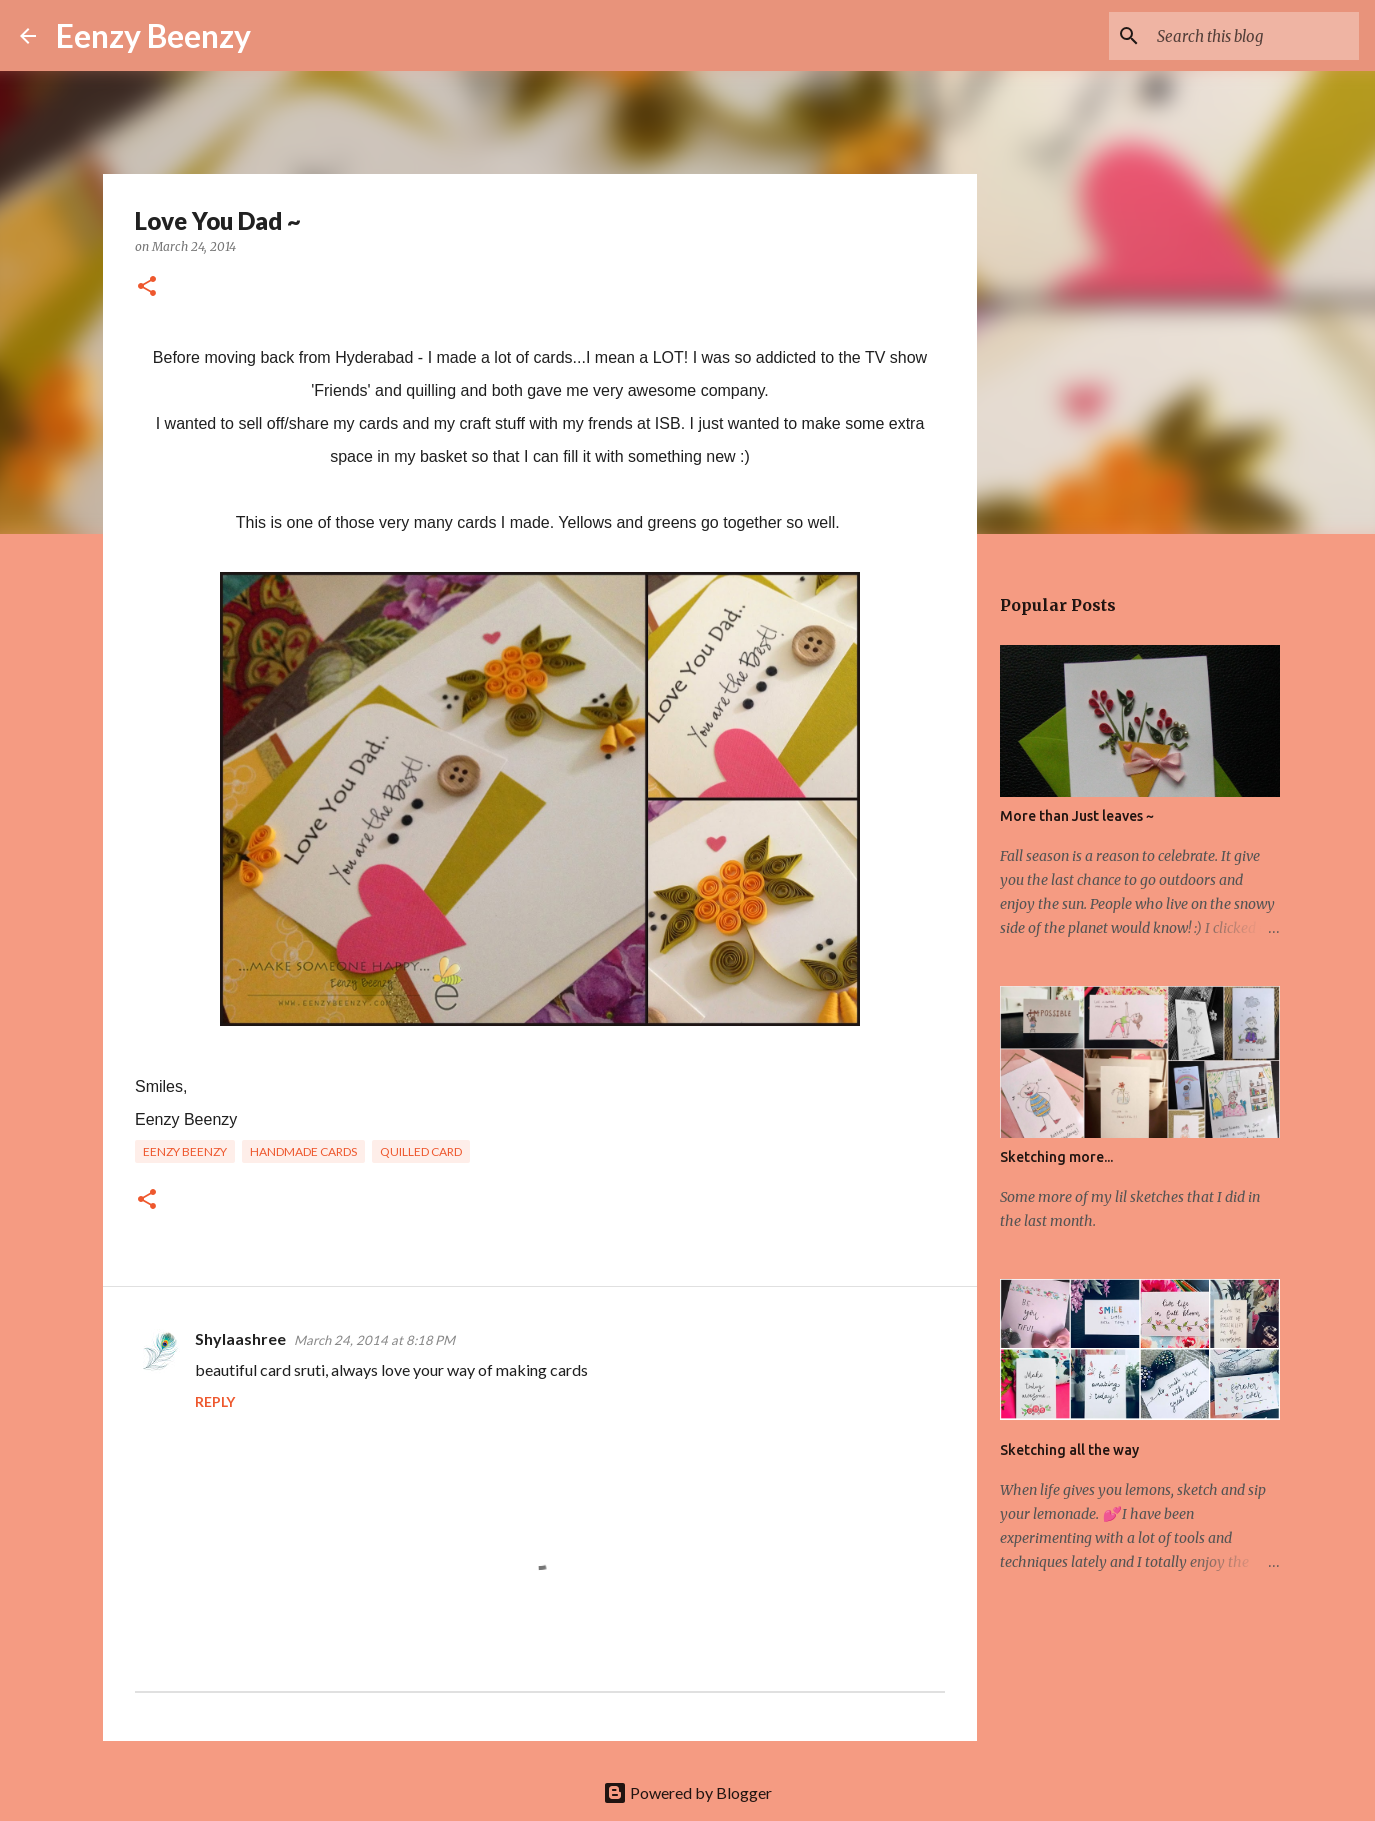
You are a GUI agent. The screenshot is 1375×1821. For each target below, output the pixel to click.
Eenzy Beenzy (153, 35)
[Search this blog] (1254, 36)
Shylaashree (240, 1338)
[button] (147, 287)
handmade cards (303, 1151)
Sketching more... (1056, 1157)
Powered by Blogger (687, 1792)
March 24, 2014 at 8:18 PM (374, 1340)
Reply (215, 1401)
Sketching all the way (1069, 1450)
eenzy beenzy (185, 1151)
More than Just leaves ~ (1077, 816)
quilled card (421, 1151)
